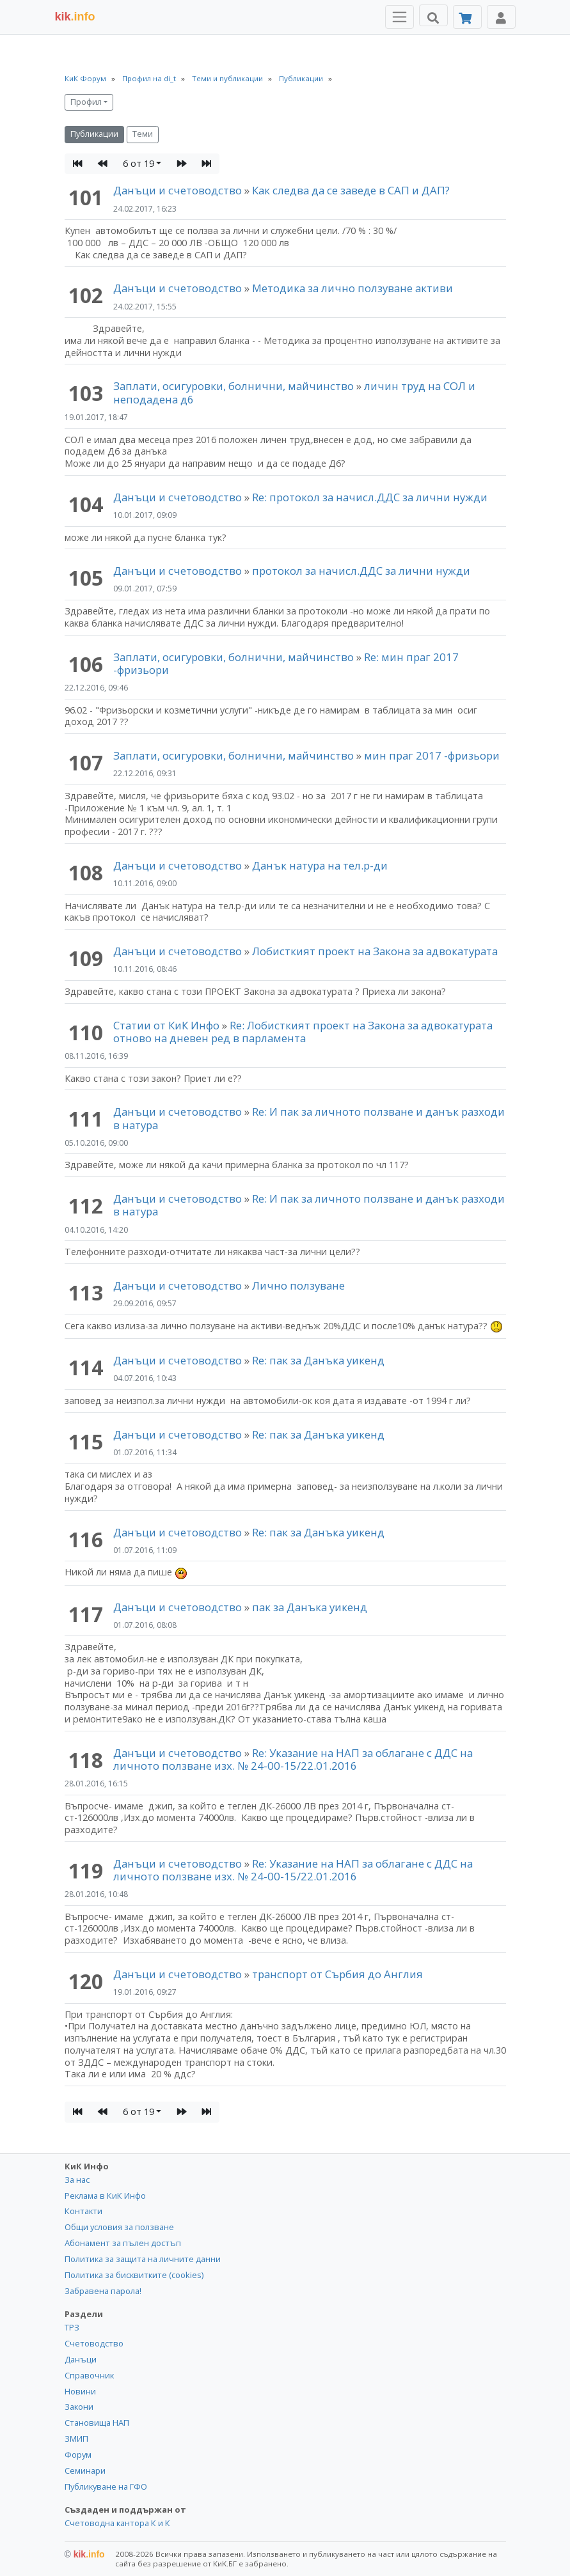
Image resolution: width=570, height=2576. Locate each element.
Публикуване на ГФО (106, 2486)
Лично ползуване (298, 1285)
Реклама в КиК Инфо (105, 2195)
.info (75, 16)
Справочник (89, 2375)
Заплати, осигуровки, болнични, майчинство (234, 386)
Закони (79, 2406)
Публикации (94, 134)
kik (85, 2554)
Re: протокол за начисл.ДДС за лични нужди (369, 497)
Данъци (81, 2359)
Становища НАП (97, 2422)
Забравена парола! (103, 2291)
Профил (86, 102)
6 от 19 (138, 163)
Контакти (83, 2211)
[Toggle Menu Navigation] (399, 17)
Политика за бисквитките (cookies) (134, 2275)
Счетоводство (94, 2343)
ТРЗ (72, 2327)
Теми (142, 134)
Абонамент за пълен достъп (123, 2243)
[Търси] (433, 15)
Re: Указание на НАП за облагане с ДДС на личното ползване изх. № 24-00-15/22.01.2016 (293, 1759)
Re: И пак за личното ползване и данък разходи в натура (309, 1118)
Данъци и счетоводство (177, 190)
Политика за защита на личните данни (143, 2259)
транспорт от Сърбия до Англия (337, 1974)
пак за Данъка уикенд (309, 1607)
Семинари (85, 2470)
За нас (77, 2179)
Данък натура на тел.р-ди (320, 865)
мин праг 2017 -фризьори (432, 755)
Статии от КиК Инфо (166, 1025)
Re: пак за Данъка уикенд (318, 1360)
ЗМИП (76, 2438)
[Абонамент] (467, 17)
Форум (78, 2454)
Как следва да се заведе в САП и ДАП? (351, 190)
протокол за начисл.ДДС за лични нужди (361, 570)
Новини (80, 2391)
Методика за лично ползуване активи (352, 288)
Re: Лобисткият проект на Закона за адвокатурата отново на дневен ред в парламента (303, 1031)
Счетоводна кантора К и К (117, 2523)
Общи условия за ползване (119, 2227)
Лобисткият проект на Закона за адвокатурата (375, 951)
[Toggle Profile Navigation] (501, 17)
